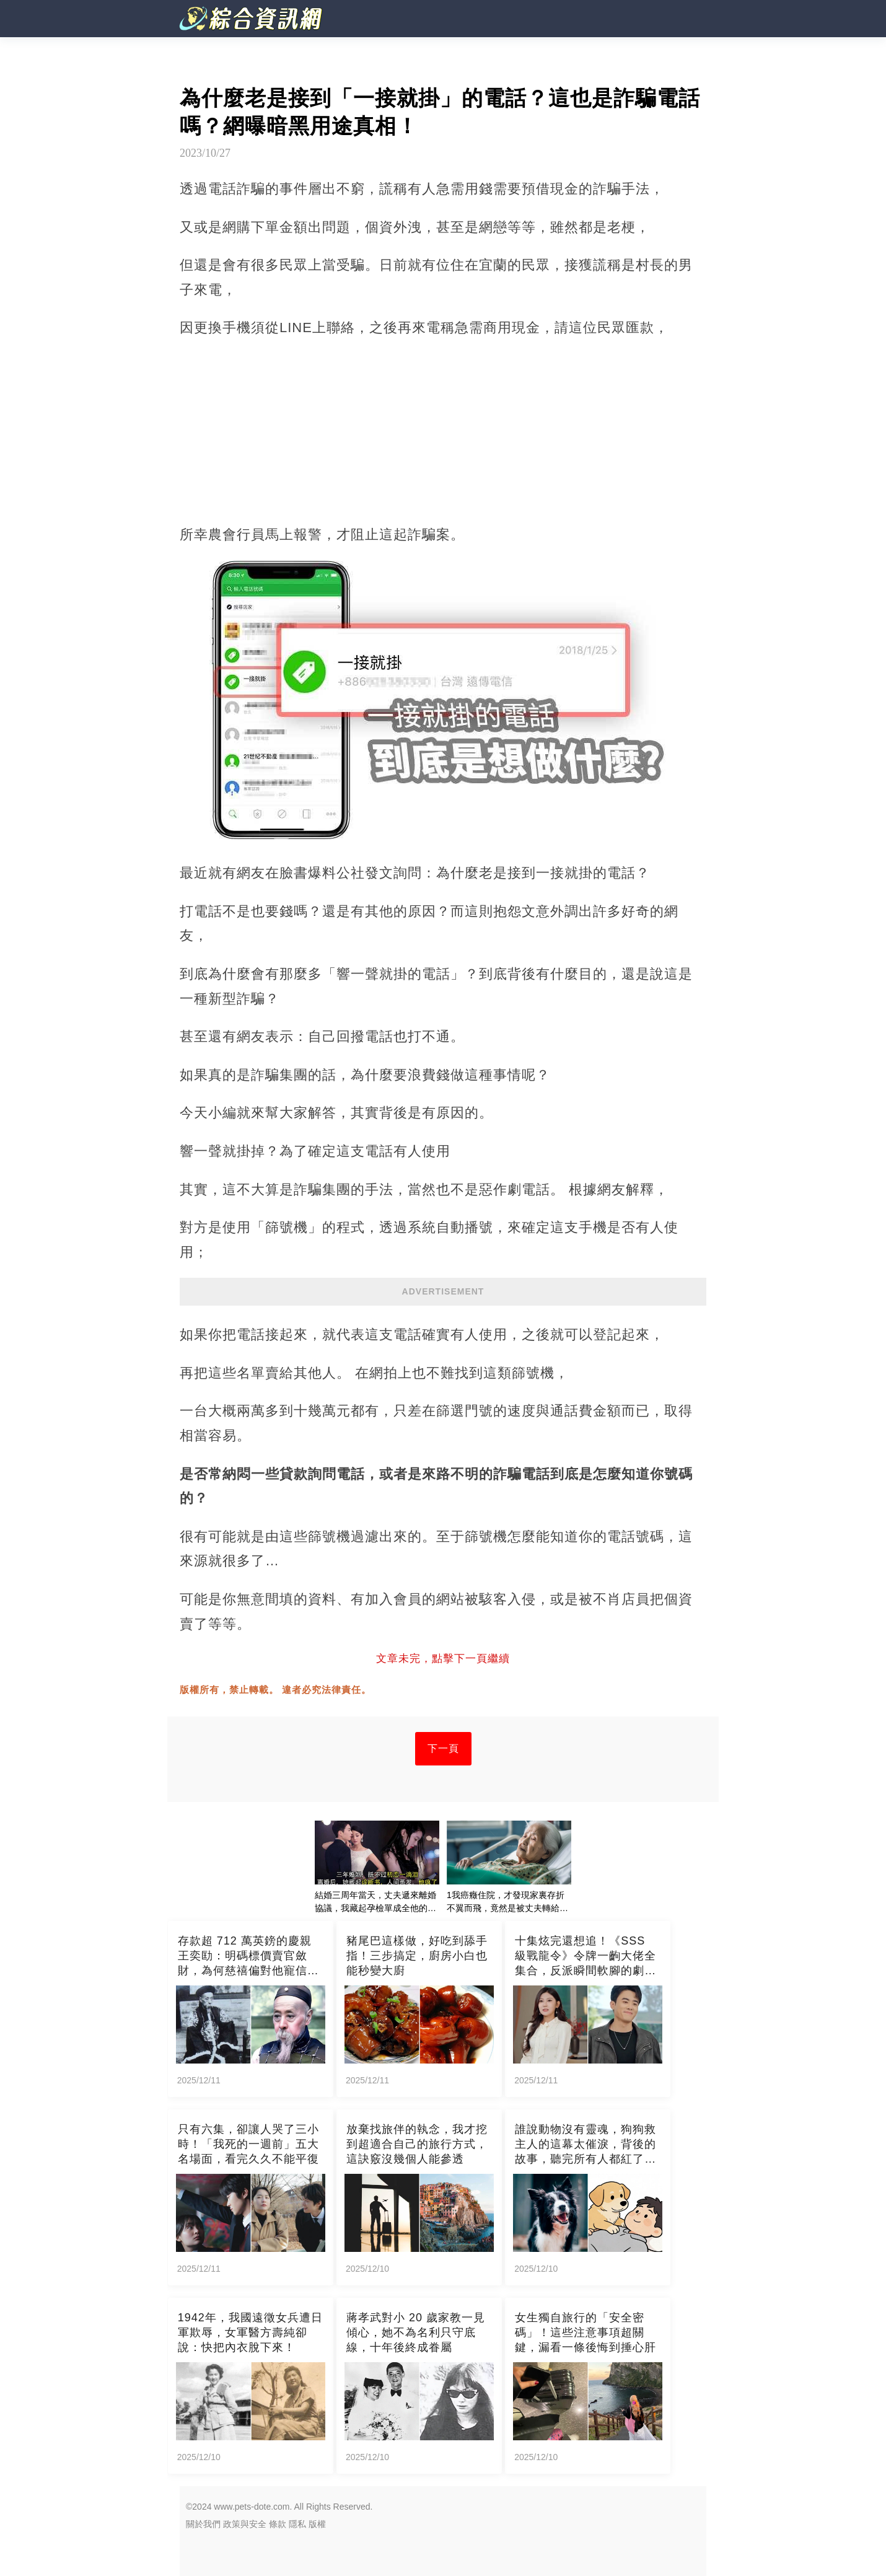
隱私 (297, 2524)
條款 (277, 2524)
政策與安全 (244, 2524)
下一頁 (443, 1748)
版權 (317, 2524)
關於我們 (203, 2524)
